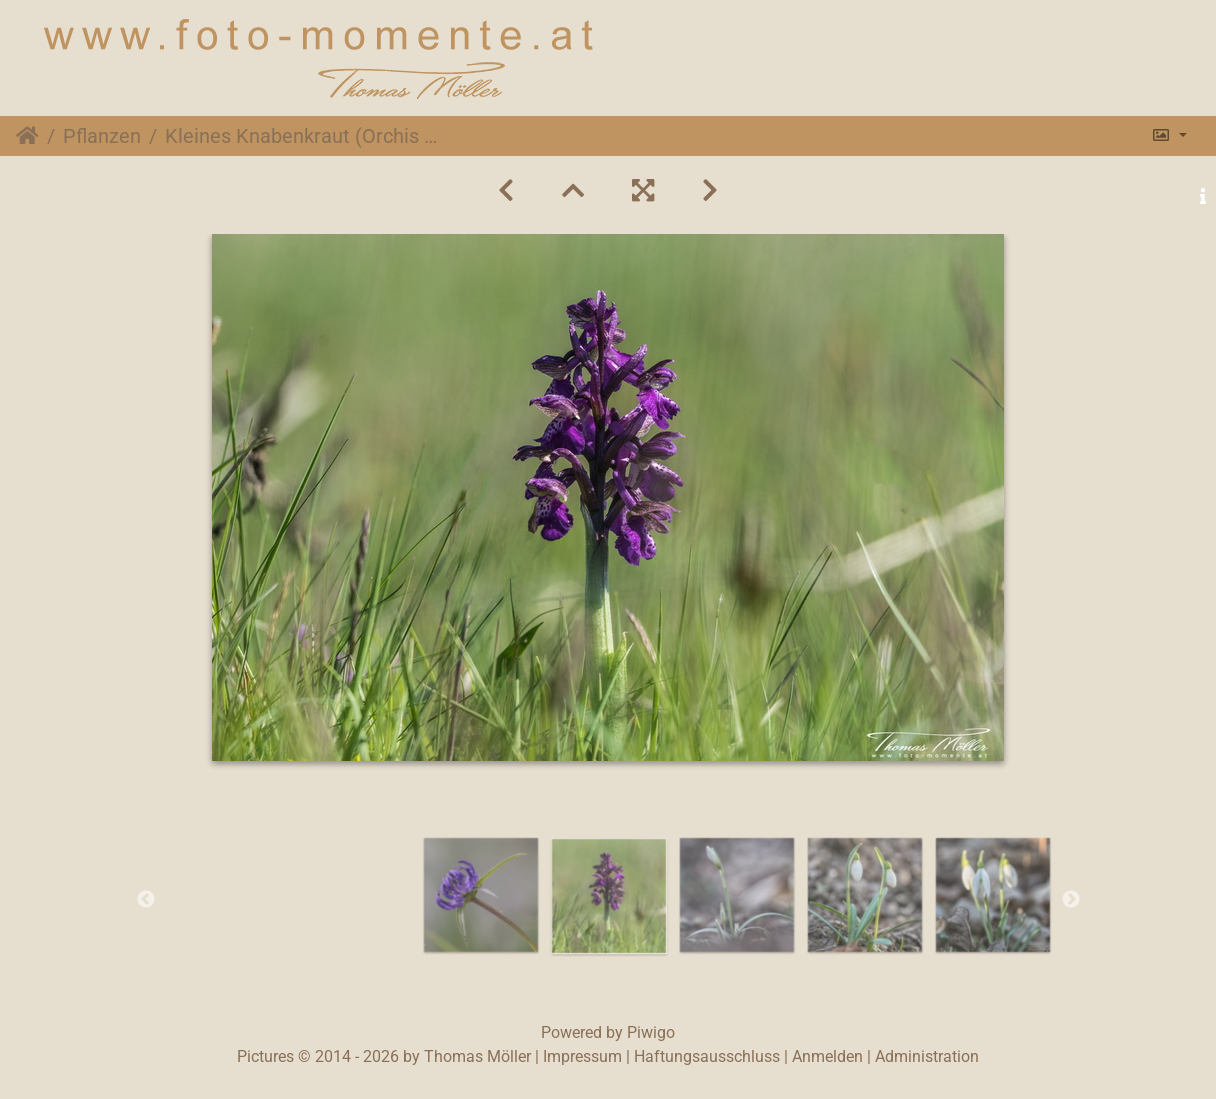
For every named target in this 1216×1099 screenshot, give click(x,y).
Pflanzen (102, 136)
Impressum (582, 1056)
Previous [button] (146, 900)
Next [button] (1071, 900)
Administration (927, 1056)
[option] (481, 895)
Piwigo (651, 1032)
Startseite (27, 136)
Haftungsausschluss (707, 1056)
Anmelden (827, 1056)
